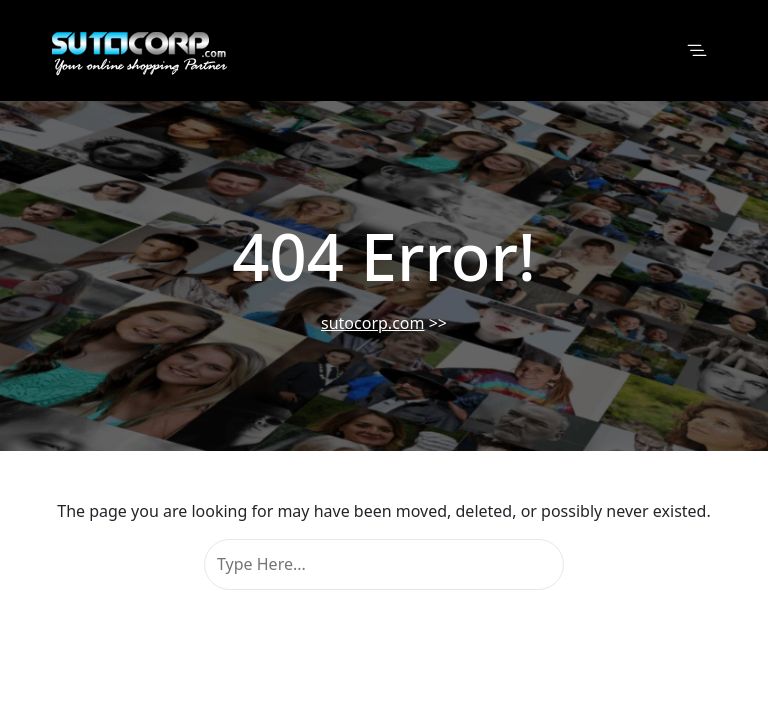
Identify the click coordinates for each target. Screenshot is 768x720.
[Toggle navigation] (697, 51)
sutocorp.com (372, 323)
